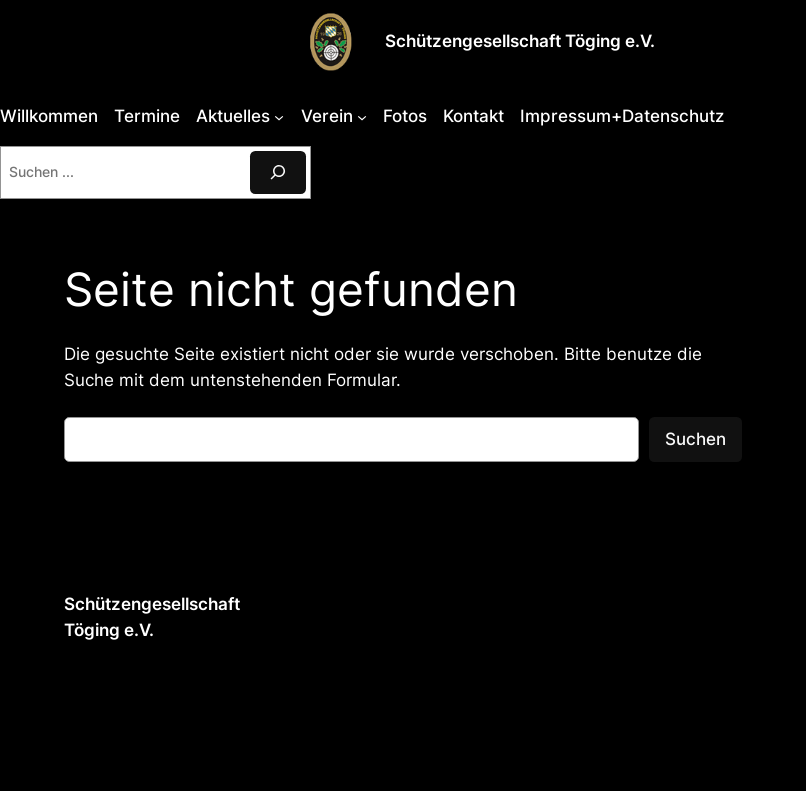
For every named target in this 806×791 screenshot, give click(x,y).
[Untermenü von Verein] (362, 116)
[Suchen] (278, 172)
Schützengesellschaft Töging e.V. (520, 41)
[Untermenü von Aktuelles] (279, 116)
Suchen (695, 439)
